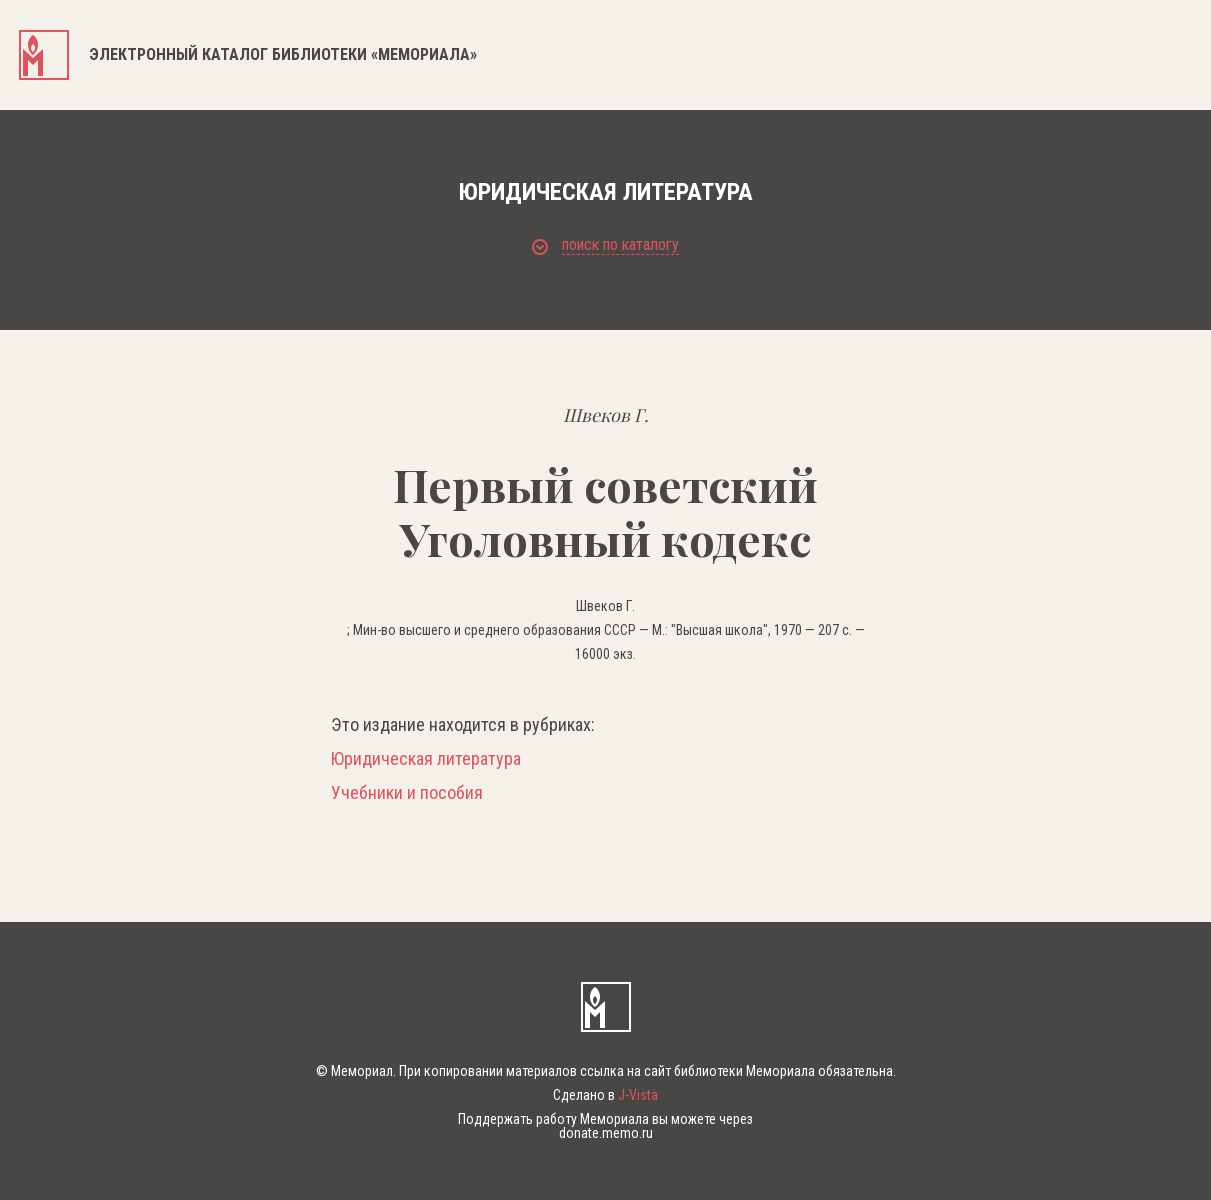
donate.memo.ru (606, 1133)
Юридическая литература (426, 759)
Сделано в (605, 1095)
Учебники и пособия (407, 793)
